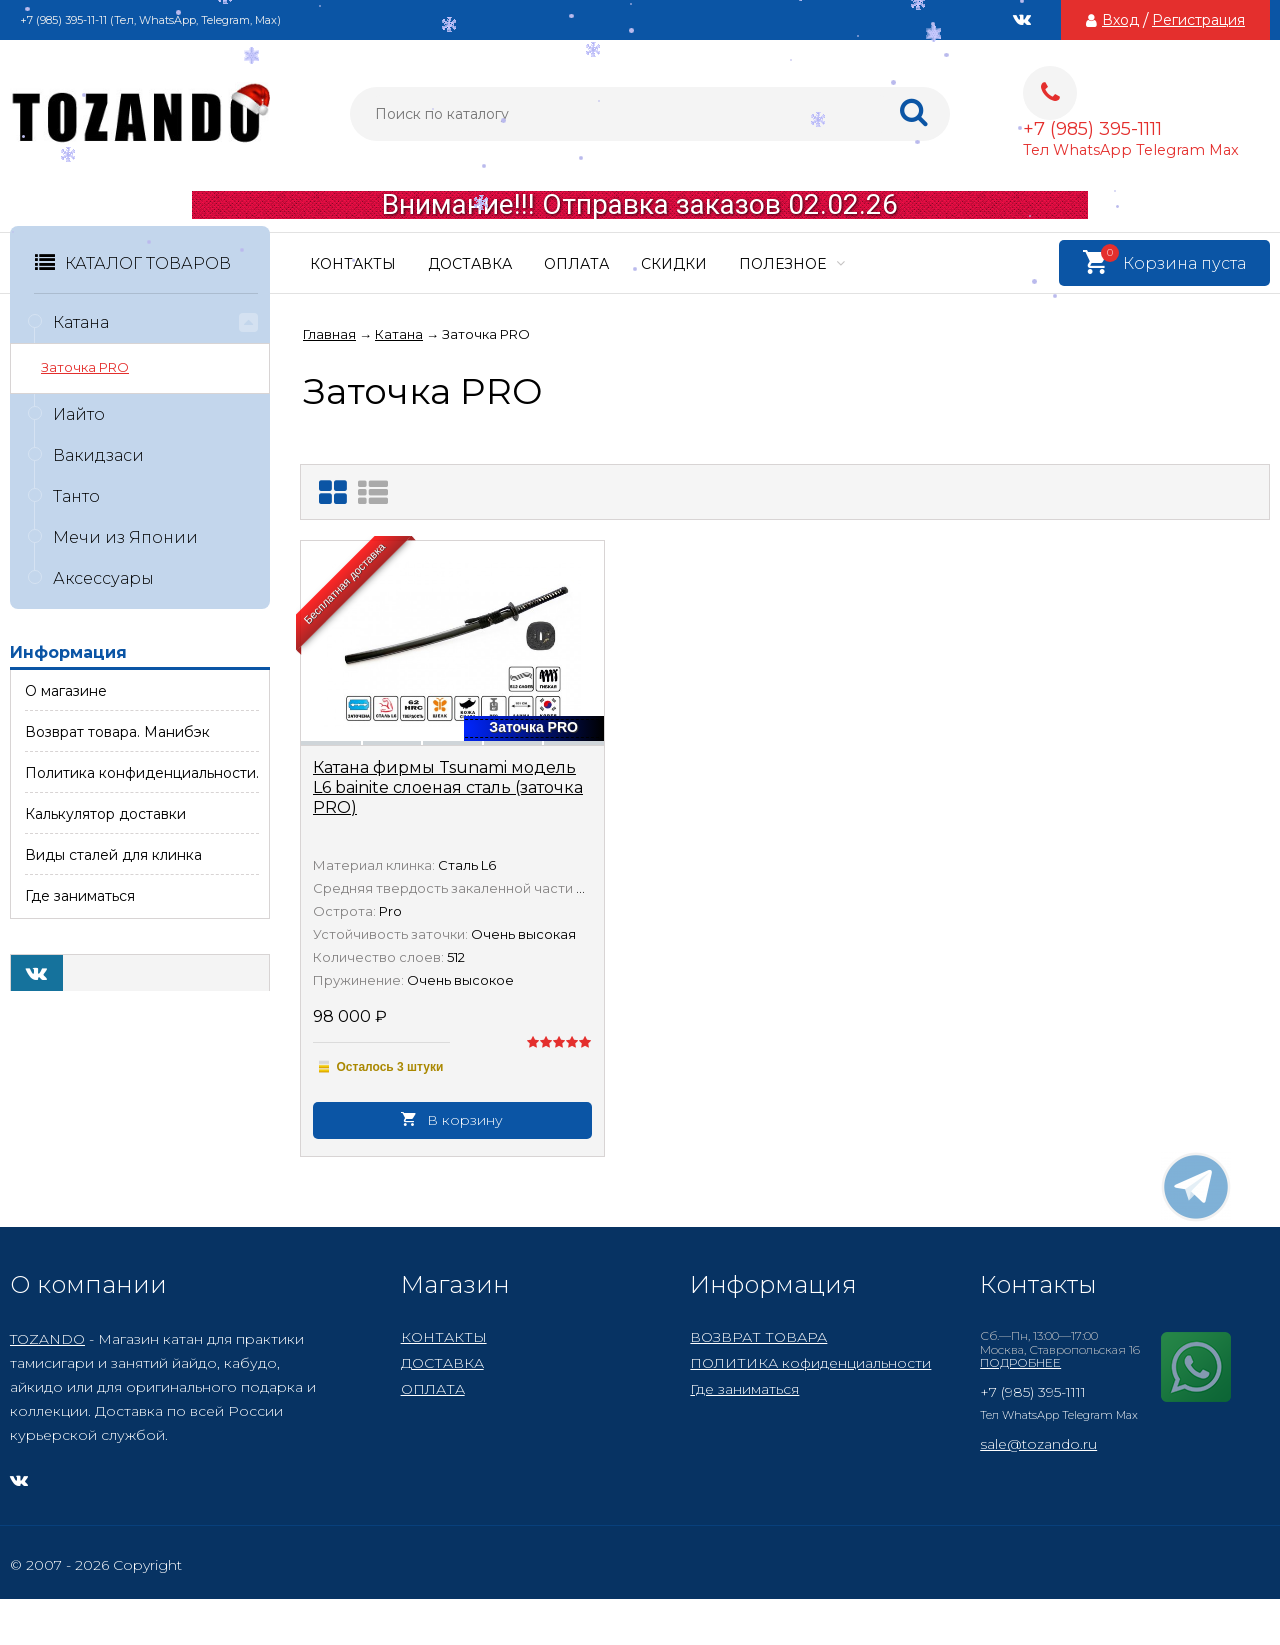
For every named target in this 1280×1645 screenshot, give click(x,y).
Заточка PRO (85, 367)
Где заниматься (744, 1389)
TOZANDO (47, 1339)
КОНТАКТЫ (353, 264)
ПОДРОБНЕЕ (1020, 1362)
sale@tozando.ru (1038, 1444)
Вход (1120, 20)
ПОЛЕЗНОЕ (792, 264)
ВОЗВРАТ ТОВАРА (758, 1337)
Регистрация (1198, 20)
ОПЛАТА (576, 264)
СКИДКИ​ (674, 264)
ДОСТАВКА (470, 264)
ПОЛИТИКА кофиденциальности (810, 1363)
